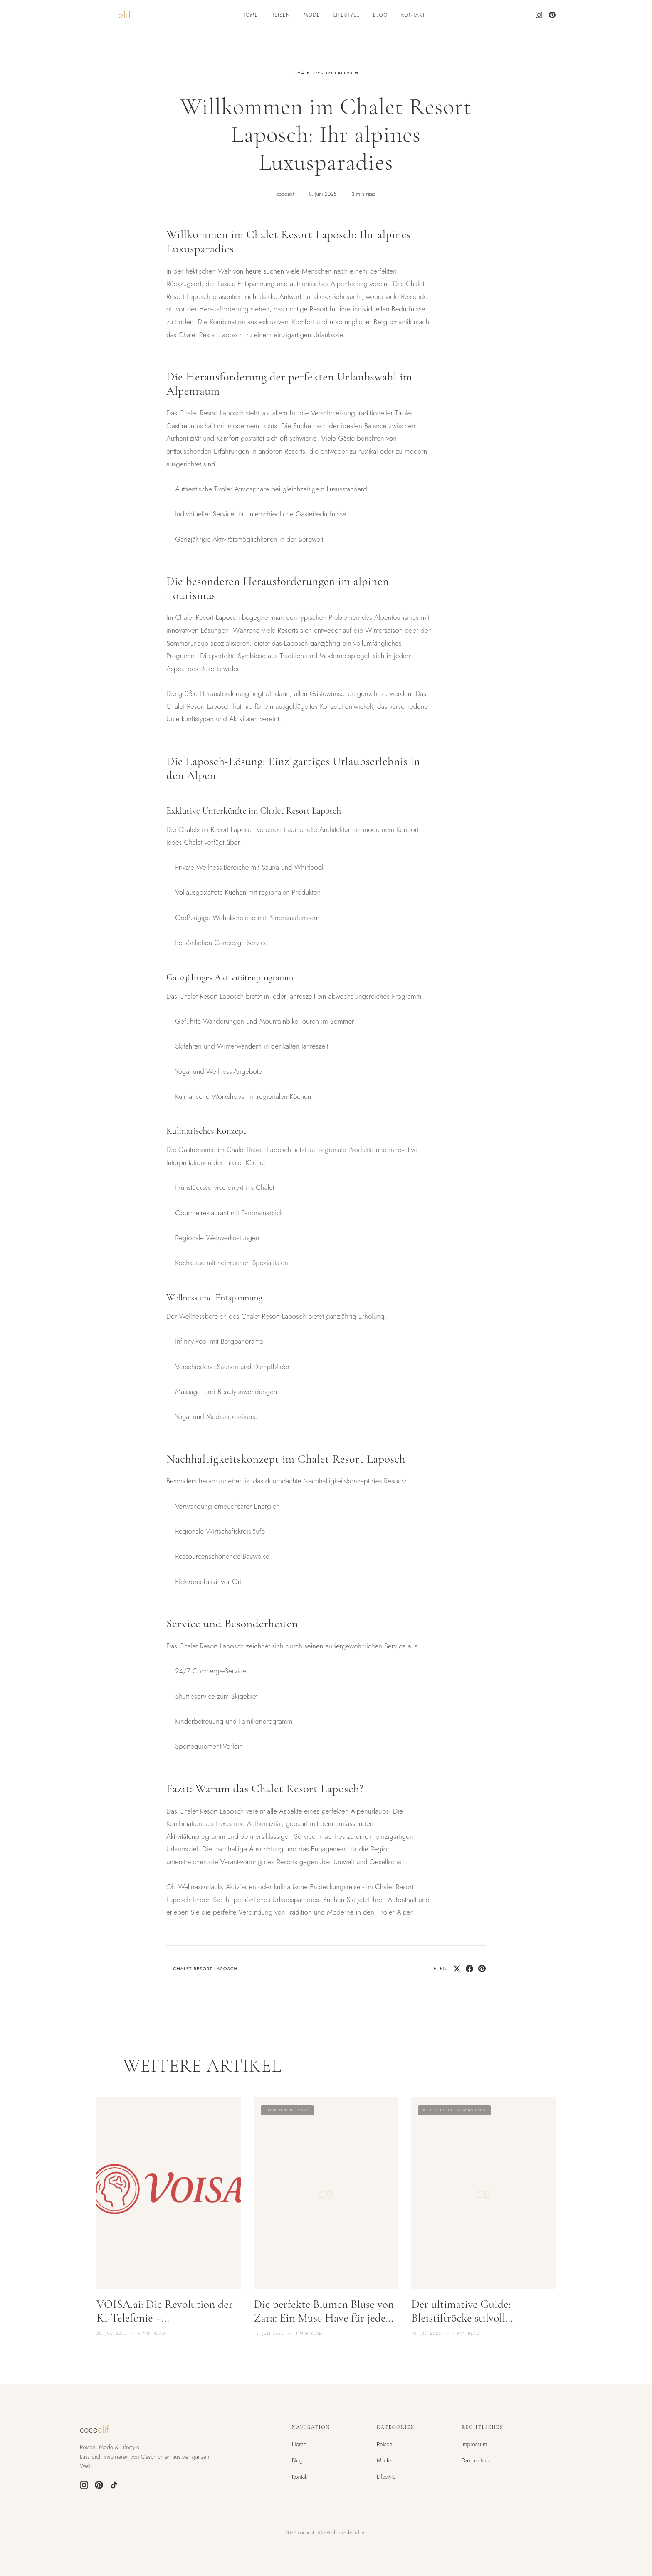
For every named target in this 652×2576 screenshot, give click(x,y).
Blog (380, 15)
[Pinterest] (552, 15)
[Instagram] (539, 15)
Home (250, 15)
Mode (312, 15)
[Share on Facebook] (469, 1968)
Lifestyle (346, 15)
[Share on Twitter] (457, 1968)
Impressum (474, 2444)
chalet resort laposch (326, 72)
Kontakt (413, 15)
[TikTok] (114, 2485)
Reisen (281, 15)
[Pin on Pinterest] (482, 1968)
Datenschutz (476, 2460)
